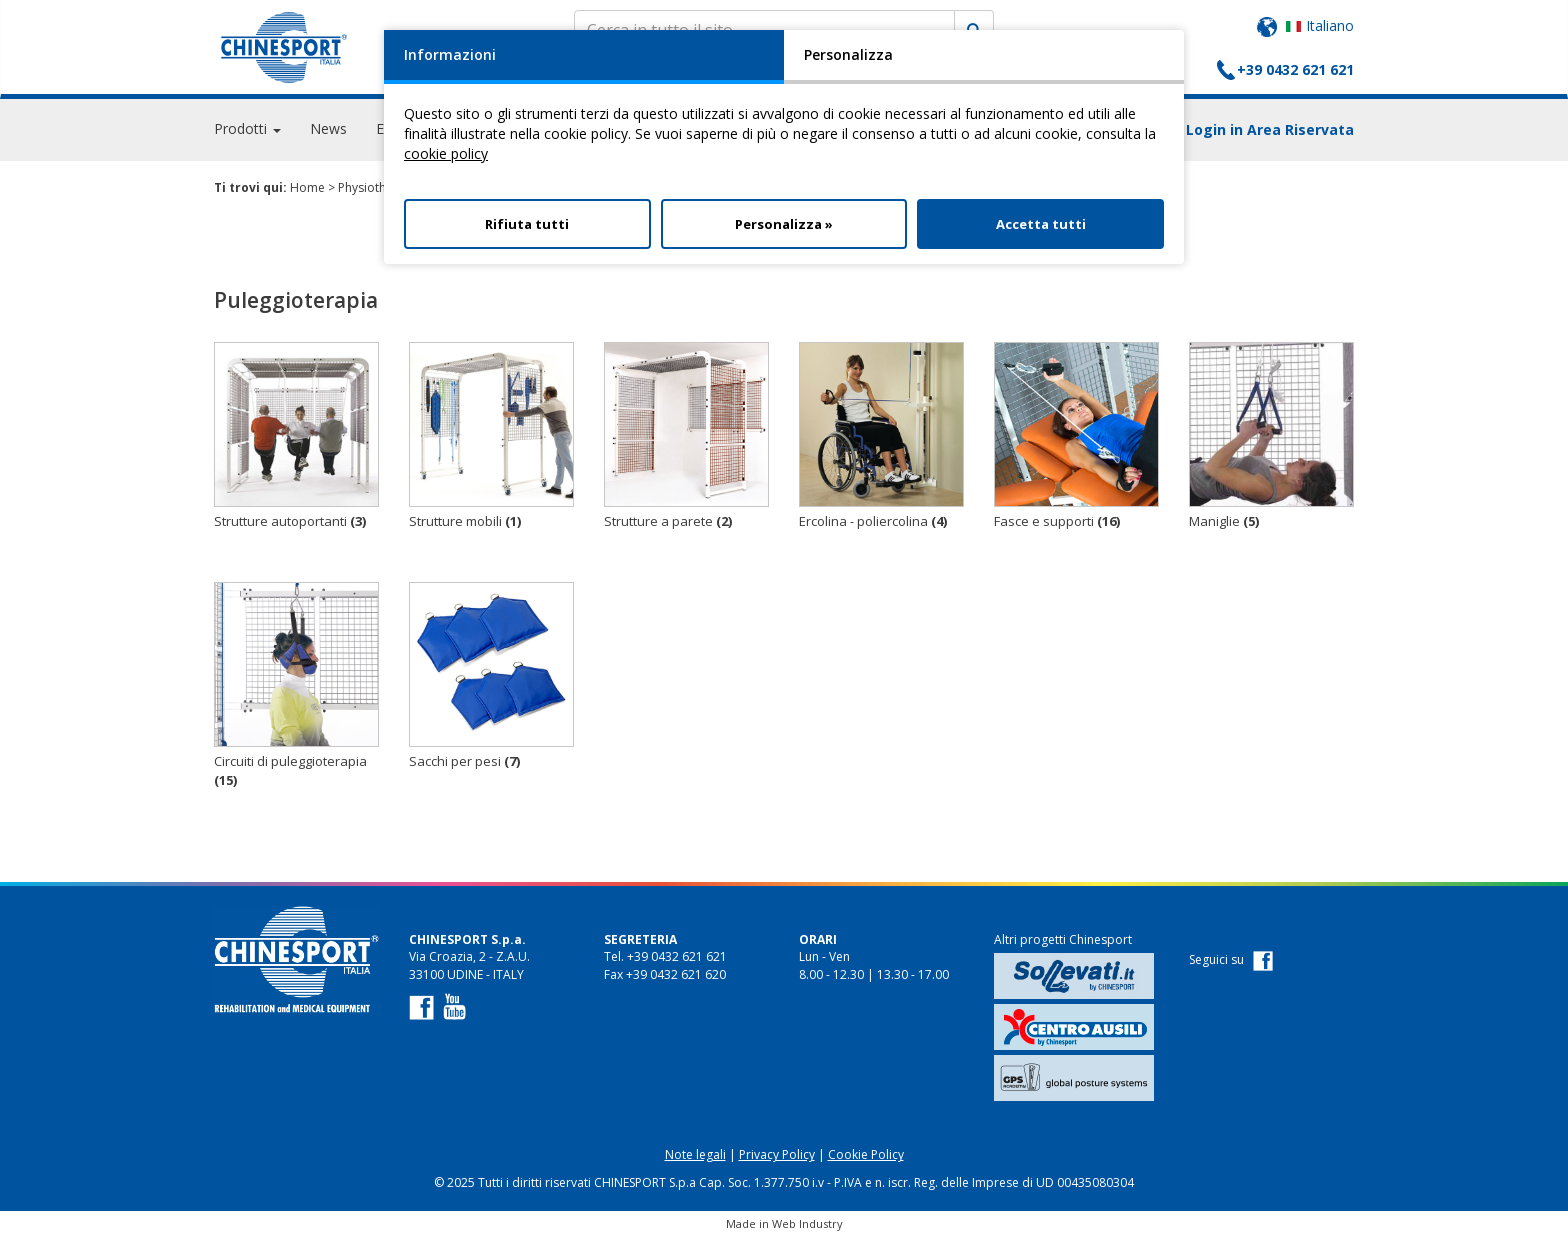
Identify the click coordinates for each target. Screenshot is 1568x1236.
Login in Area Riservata (1270, 130)
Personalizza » (784, 224)
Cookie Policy (866, 1154)
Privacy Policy (777, 1154)
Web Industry (807, 1223)
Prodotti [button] (247, 129)
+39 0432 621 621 (1295, 69)
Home (307, 187)
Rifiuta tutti (527, 224)
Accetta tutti (1041, 224)
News (328, 129)
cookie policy (446, 153)
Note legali (695, 1154)
